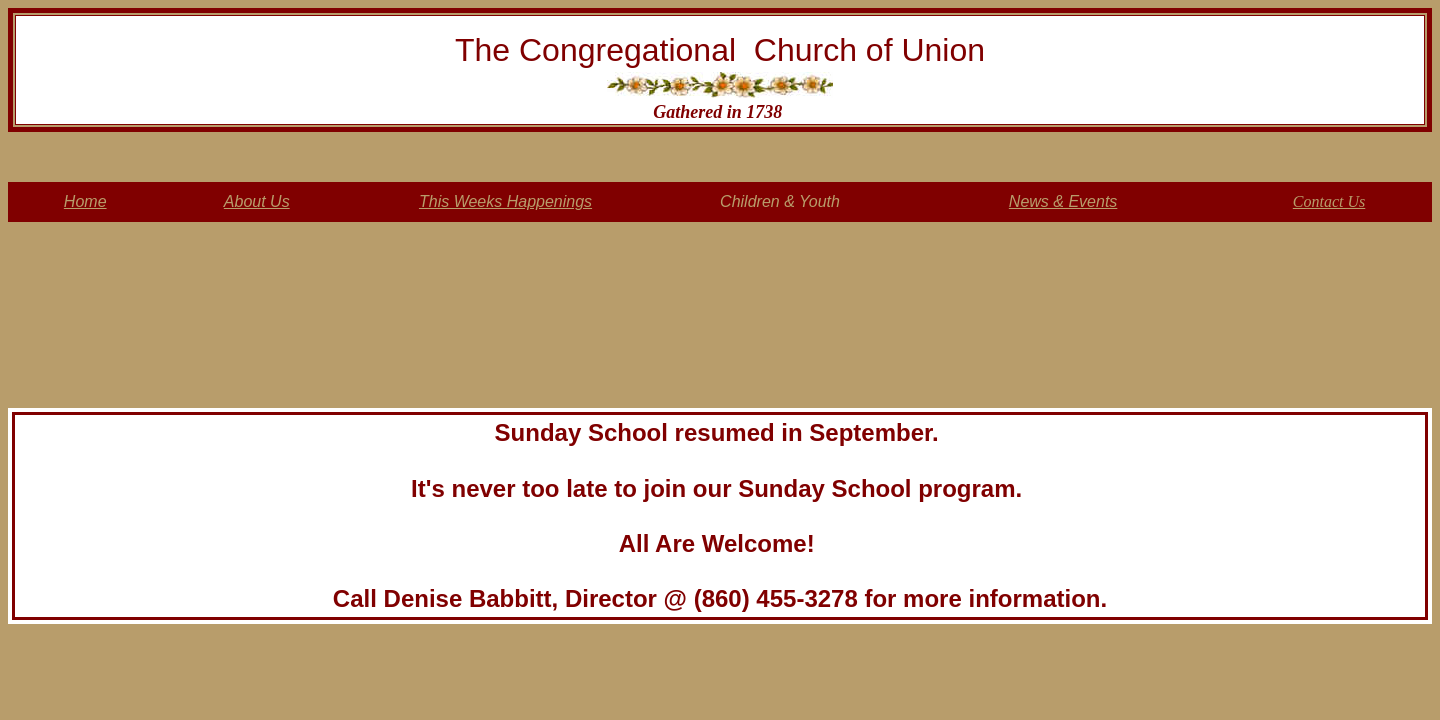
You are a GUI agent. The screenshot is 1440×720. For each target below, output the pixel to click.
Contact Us (1329, 201)
